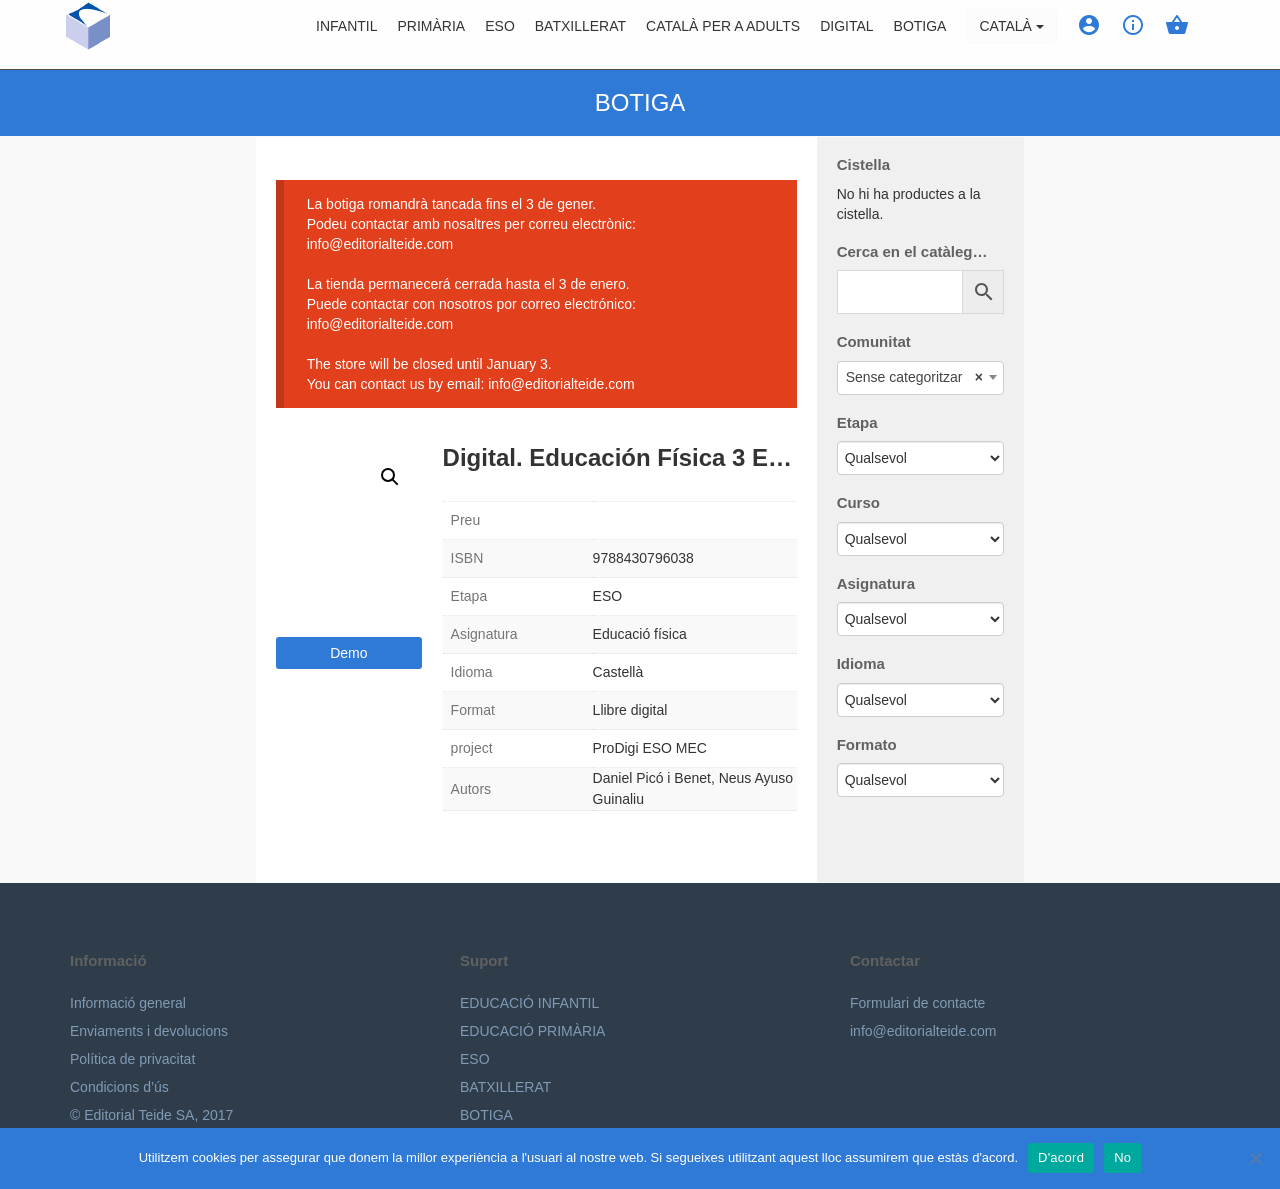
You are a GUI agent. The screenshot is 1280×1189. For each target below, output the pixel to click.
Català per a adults (723, 35)
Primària (432, 35)
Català (1011, 35)
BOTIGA (920, 35)
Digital (846, 35)
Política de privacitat (132, 1059)
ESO (500, 35)
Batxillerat (580, 35)
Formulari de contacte (917, 1003)
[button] (390, 477)
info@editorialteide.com (923, 1031)
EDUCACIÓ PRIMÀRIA (532, 1031)
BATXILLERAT (505, 1087)
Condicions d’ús (119, 1087)
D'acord (1061, 1157)
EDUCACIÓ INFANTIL (529, 1003)
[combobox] (920, 378)
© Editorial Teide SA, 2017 (151, 1115)
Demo (348, 653)
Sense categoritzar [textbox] (914, 377)
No (1122, 1157)
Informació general (128, 1003)
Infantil (346, 35)
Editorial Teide (88, 34)
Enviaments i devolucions (149, 1031)
